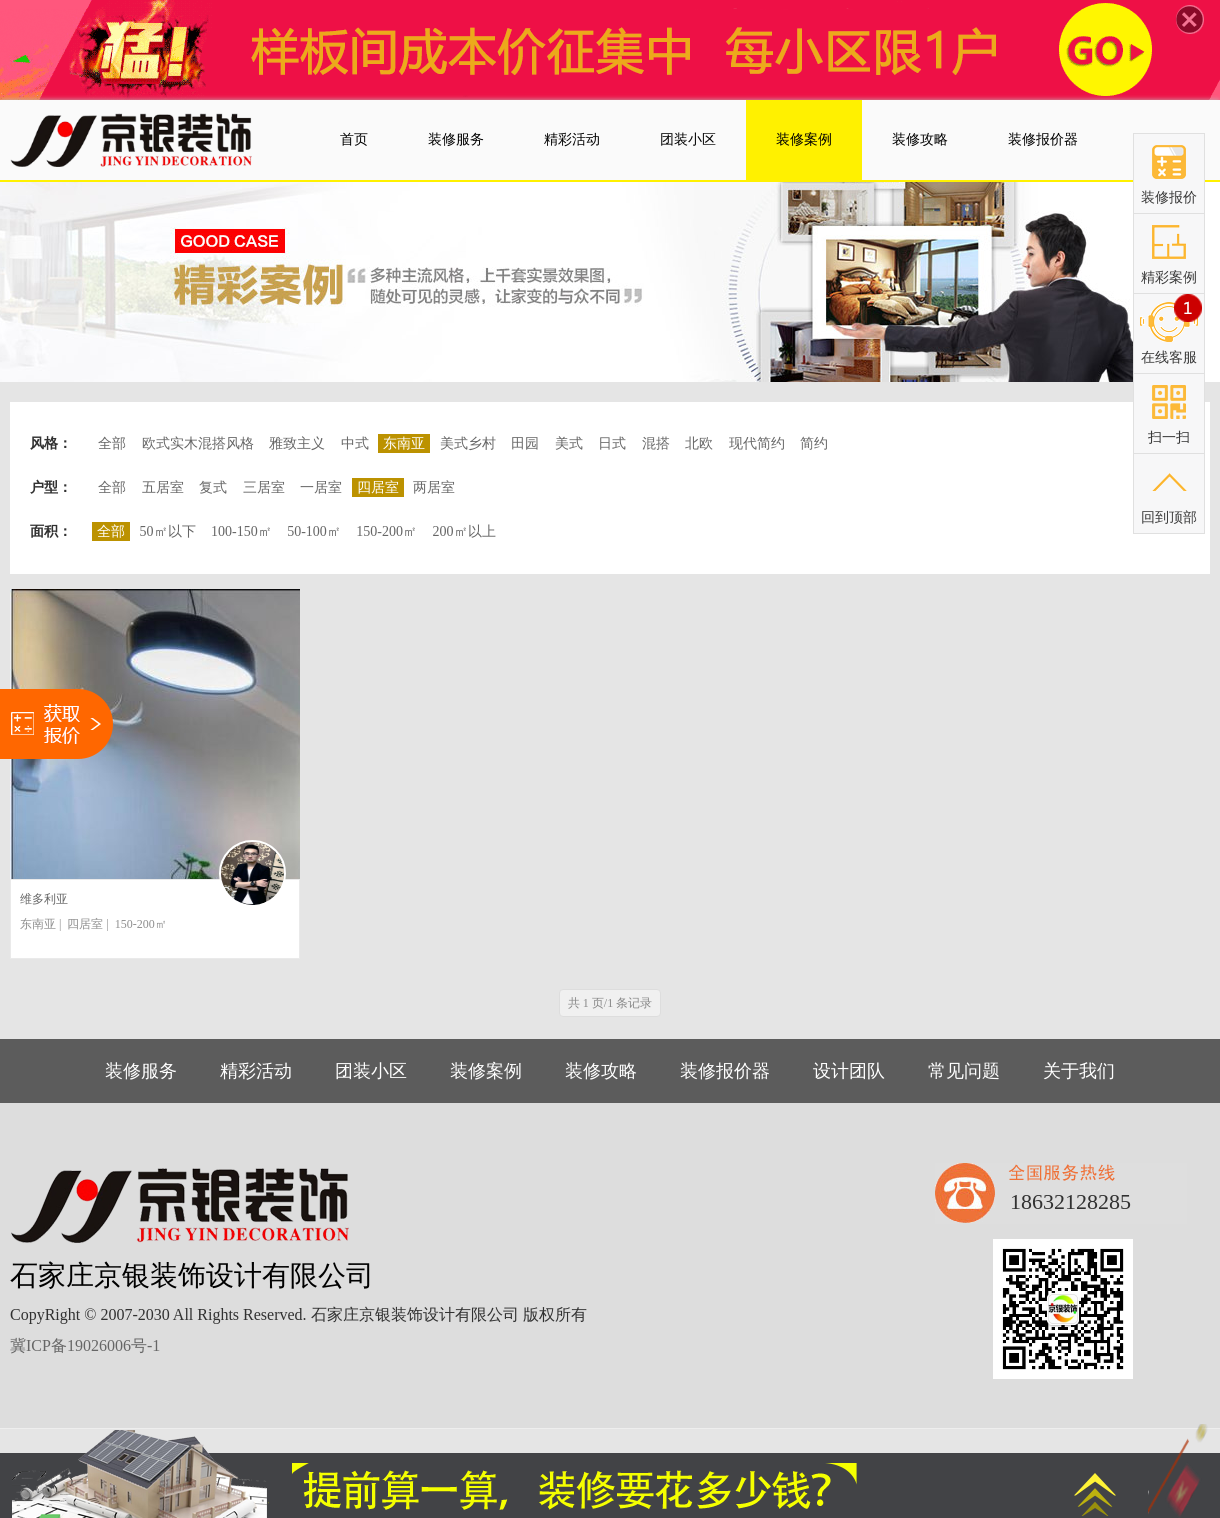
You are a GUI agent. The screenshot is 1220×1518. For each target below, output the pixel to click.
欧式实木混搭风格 (198, 443)
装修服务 (141, 1071)
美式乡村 (468, 443)
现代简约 (757, 443)
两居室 (434, 487)
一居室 (321, 487)
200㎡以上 (464, 531)
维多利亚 (44, 899)
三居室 (264, 487)
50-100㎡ (314, 531)
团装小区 (371, 1071)
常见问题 (964, 1071)
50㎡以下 (168, 531)
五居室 (163, 487)
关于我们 (1079, 1071)
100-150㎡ (241, 531)
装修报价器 (725, 1071)
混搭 (656, 443)
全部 (112, 443)
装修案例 (486, 1071)
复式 (213, 487)
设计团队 (849, 1071)
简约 (814, 443)
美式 (569, 443)
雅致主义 (297, 443)
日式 (612, 443)
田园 (525, 443)
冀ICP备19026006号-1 (85, 1345)
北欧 (699, 443)
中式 (355, 443)
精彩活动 (256, 1071)
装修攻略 (601, 1071)
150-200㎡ (386, 531)
